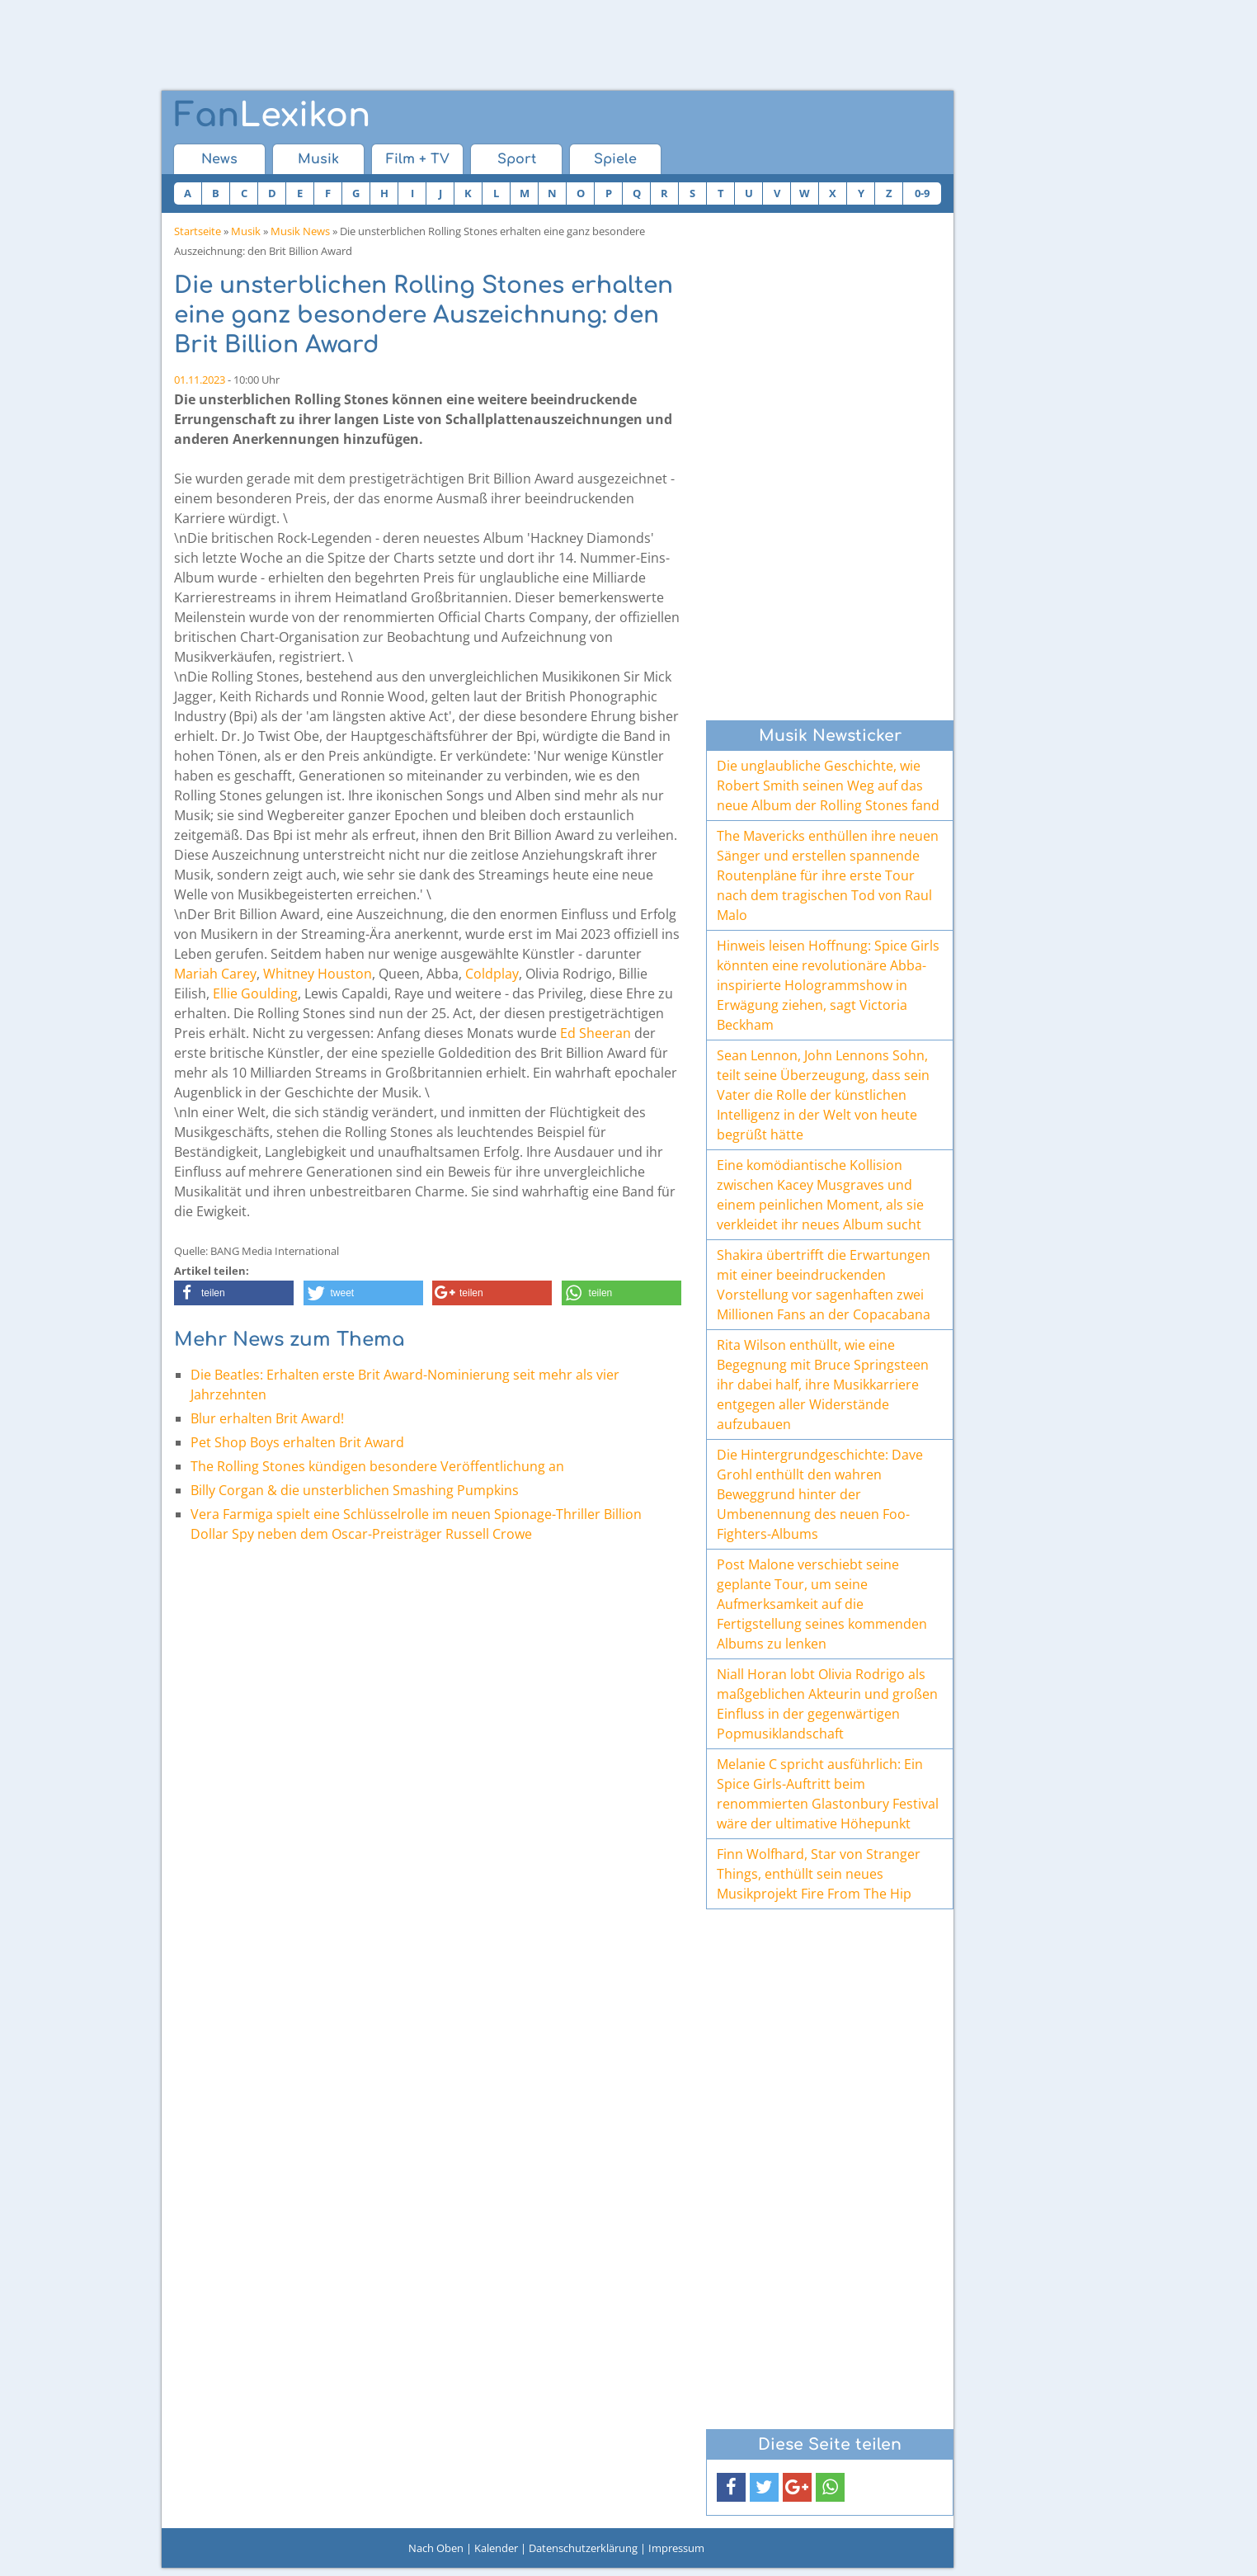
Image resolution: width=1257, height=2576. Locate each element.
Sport (516, 159)
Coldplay (492, 974)
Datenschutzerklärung (583, 2548)
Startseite (197, 231)
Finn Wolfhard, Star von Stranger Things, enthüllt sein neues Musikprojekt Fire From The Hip (818, 1874)
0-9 (922, 193)
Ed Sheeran (595, 1033)
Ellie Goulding (255, 993)
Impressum (676, 2548)
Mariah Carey (215, 974)
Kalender (496, 2548)
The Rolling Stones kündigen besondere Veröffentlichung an (377, 1466)
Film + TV (418, 159)
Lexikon (272, 115)
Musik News (300, 231)
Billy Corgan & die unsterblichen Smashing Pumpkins (355, 1490)
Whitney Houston (317, 974)
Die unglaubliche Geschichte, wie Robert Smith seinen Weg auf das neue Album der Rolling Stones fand (828, 785)
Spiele (615, 159)
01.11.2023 (199, 379)
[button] (234, 1293)
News (219, 159)
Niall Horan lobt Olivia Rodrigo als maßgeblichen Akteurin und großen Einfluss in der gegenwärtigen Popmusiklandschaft (827, 1704)
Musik (318, 159)
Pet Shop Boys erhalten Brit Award (297, 1442)
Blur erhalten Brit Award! (267, 1418)
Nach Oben (436, 2548)
